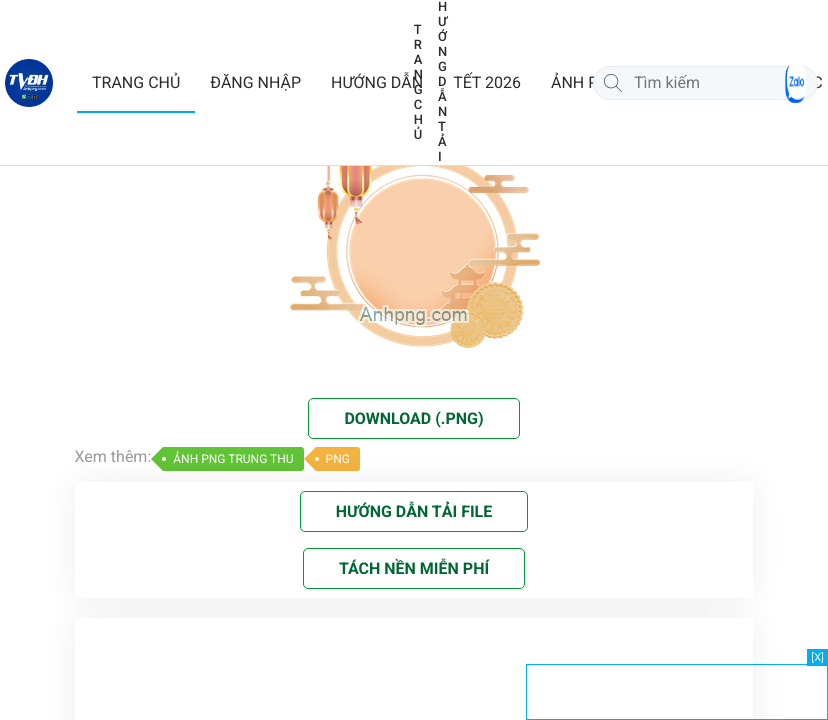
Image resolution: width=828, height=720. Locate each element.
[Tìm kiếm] (613, 83)
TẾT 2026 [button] (487, 82)
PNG (338, 459)
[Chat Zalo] (795, 83)
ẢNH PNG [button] (586, 82)
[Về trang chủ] (29, 83)
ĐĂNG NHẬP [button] (255, 82)
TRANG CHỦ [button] (136, 82)
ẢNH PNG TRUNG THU (233, 459)
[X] (817, 657)
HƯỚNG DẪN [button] (377, 82)
